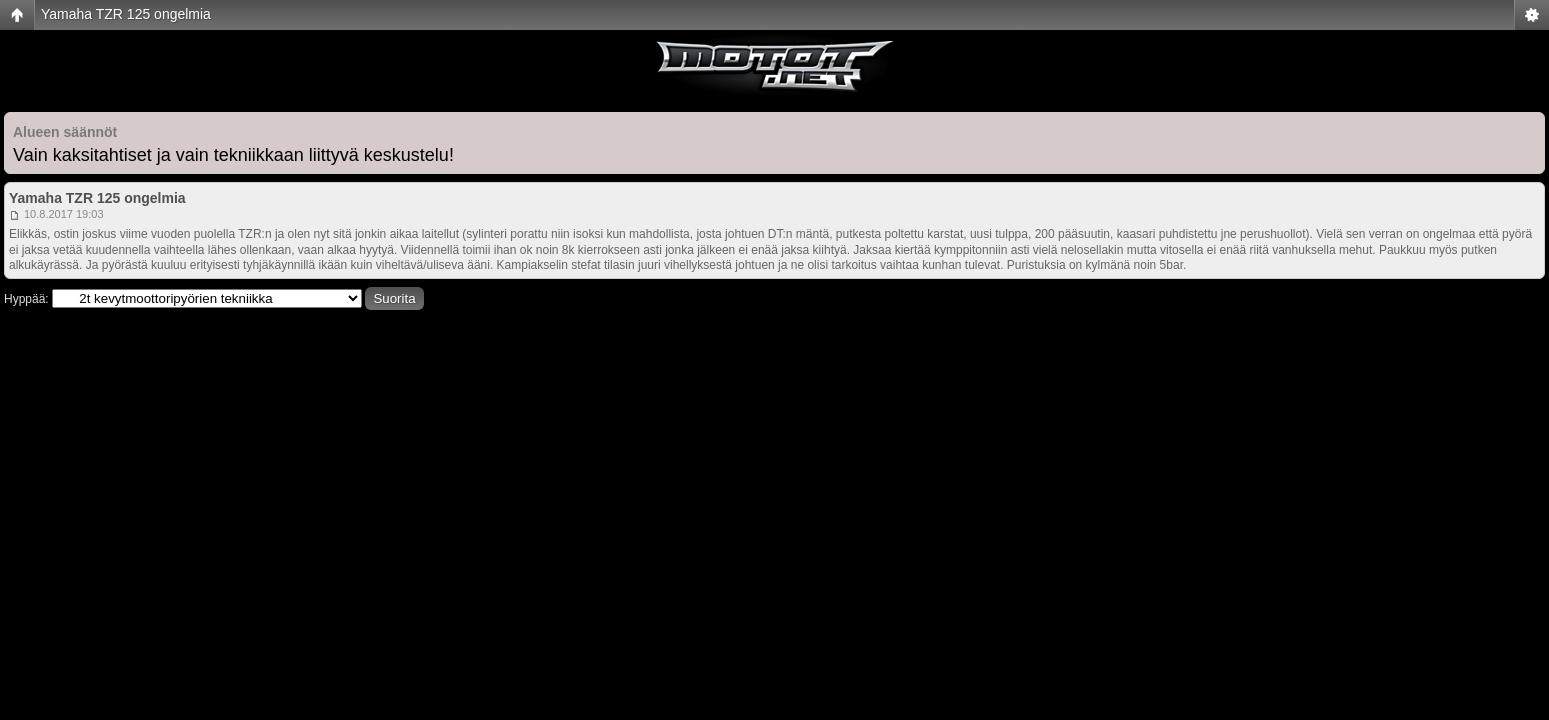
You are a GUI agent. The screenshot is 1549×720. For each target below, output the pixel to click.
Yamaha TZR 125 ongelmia (126, 14)
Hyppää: (26, 299)
